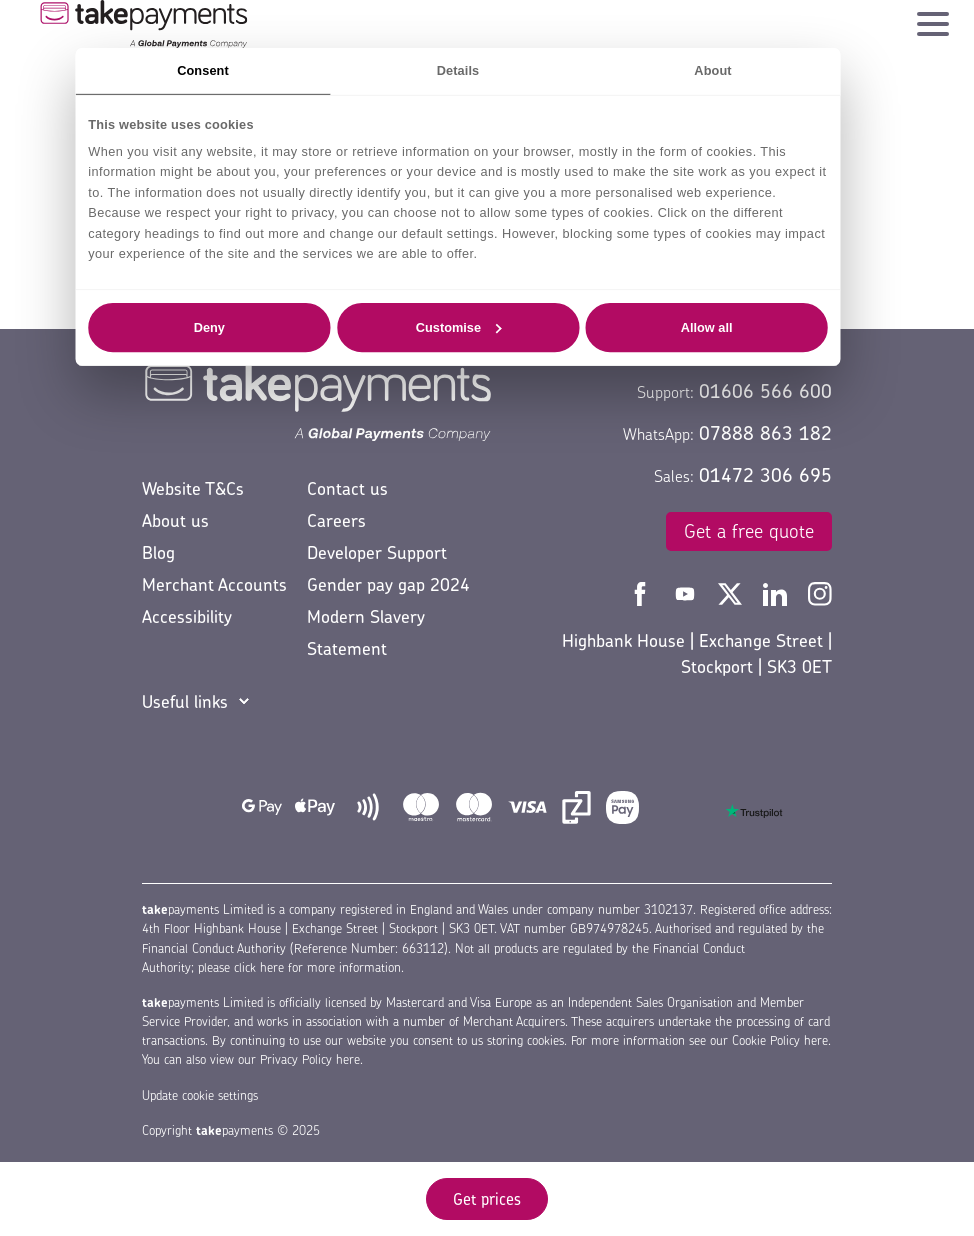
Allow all (707, 327)
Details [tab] (458, 70)
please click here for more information (299, 967)
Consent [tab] (203, 70)
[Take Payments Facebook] (642, 592)
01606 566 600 (765, 391)
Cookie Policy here (780, 1040)
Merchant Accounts (214, 584)
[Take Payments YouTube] (687, 592)
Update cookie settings (200, 1095)
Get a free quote (749, 531)
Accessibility (187, 616)
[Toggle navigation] (933, 19)
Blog (158, 552)
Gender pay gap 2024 (388, 584)
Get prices (487, 1199)
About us (175, 520)
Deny (209, 327)
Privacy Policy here (310, 1059)
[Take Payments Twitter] (732, 592)
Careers (336, 520)
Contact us (347, 488)
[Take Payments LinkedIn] (777, 592)
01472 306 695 (765, 475)
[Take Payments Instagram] (820, 592)
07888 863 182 (765, 433)
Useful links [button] (185, 701)
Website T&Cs (193, 488)
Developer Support (377, 552)
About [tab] (712, 70)
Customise (459, 327)
